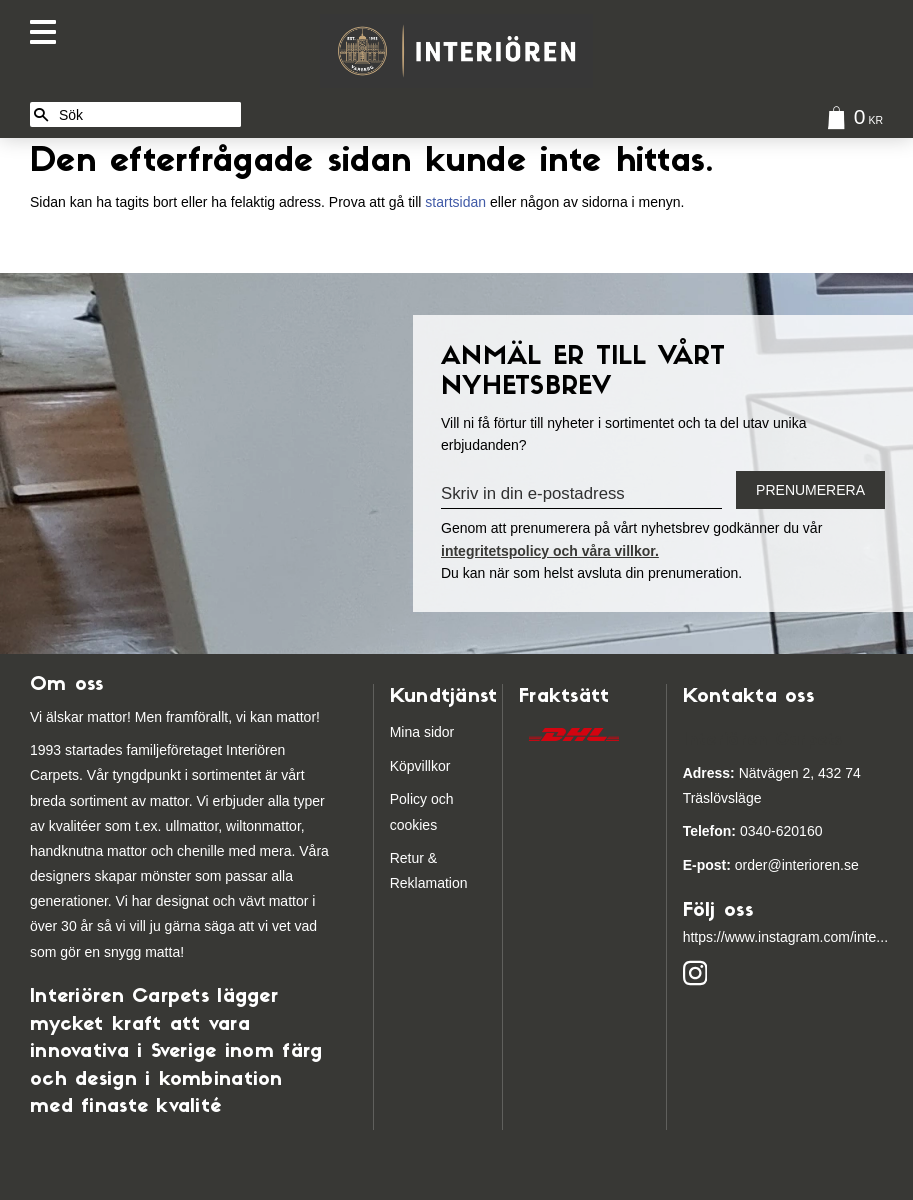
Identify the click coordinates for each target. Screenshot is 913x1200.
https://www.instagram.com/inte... (785, 937)
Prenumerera (810, 490)
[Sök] (41, 114)
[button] (47, 32)
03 (719, 831)
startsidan (455, 202)
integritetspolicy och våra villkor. (550, 551)
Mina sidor (422, 732)
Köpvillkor (420, 766)
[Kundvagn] (851, 120)
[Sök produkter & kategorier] (146, 114)
